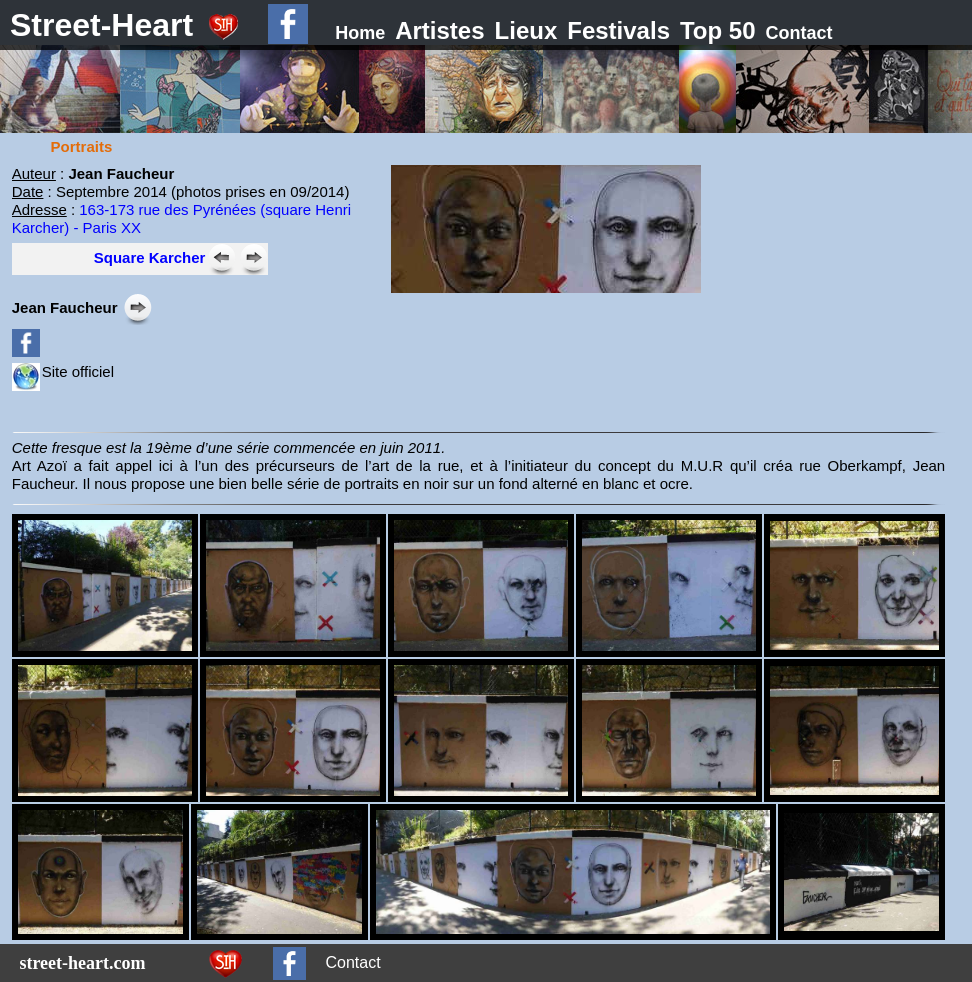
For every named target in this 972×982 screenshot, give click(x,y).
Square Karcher (150, 257)
